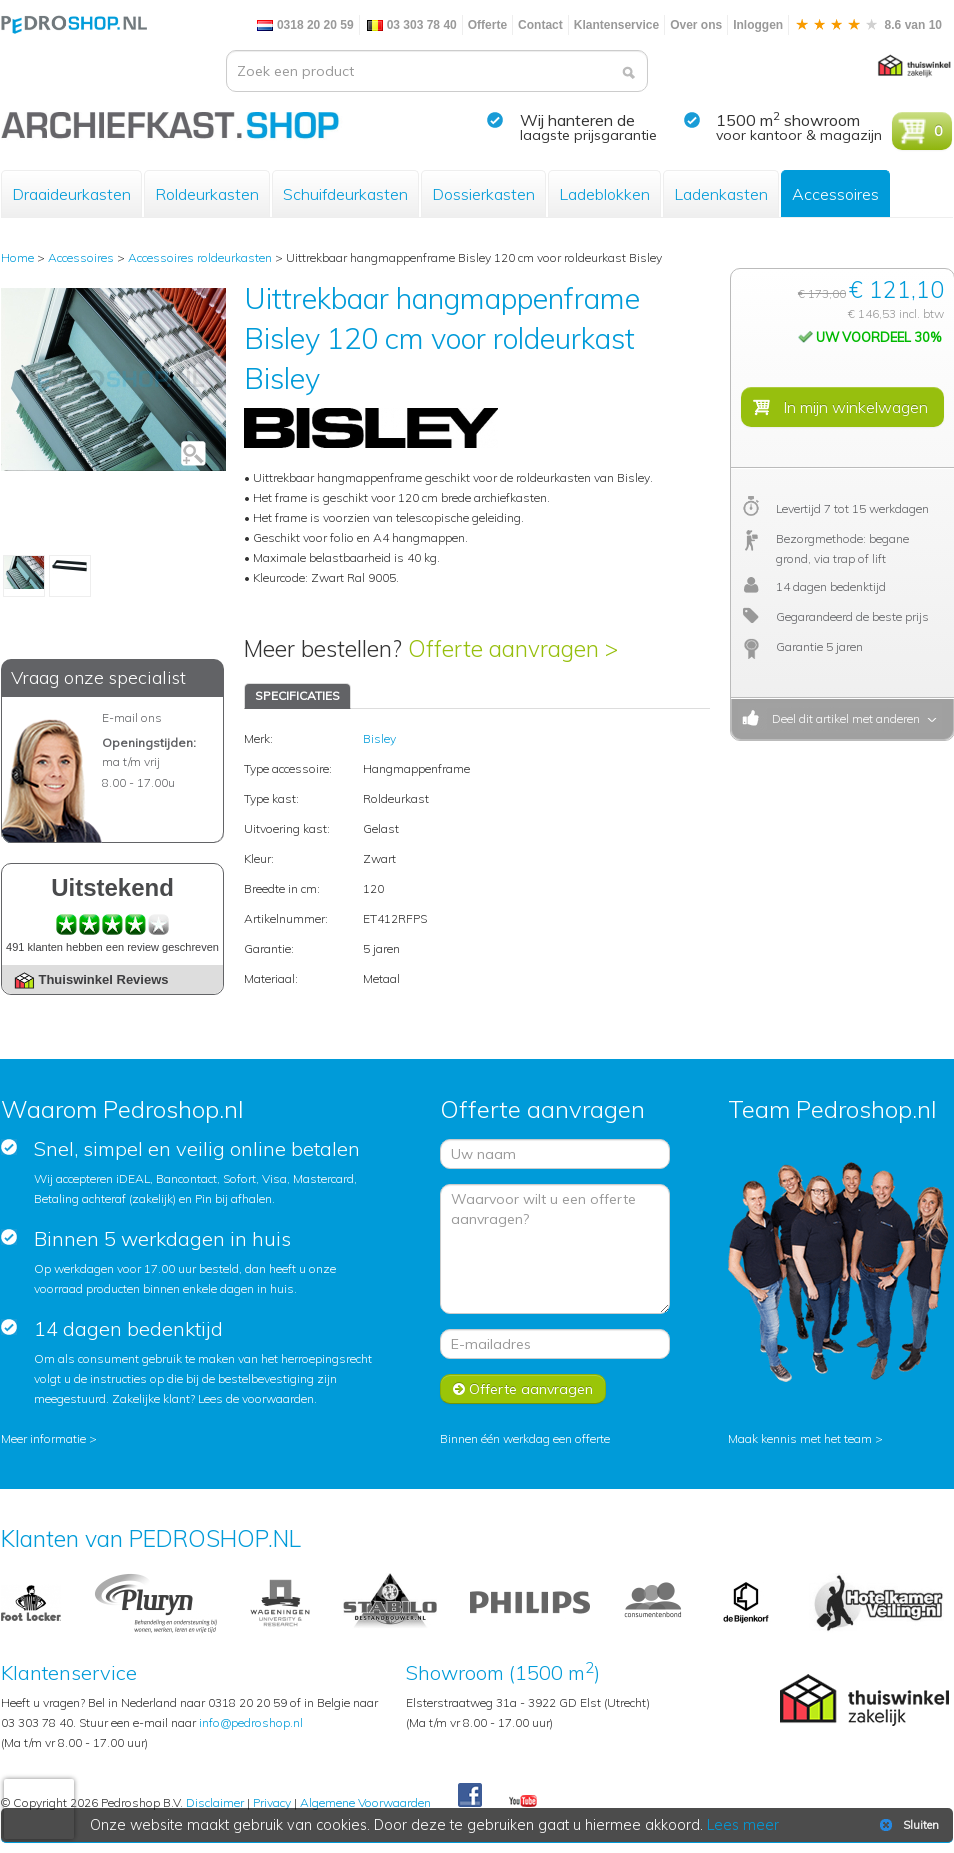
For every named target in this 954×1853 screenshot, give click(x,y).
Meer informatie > (49, 1438)
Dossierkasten (483, 194)
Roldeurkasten (207, 194)
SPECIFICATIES (297, 695)
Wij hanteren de (577, 120)
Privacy (272, 1802)
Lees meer (744, 1825)
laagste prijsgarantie (588, 135)
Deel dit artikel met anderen (843, 718)
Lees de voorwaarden (256, 1398)
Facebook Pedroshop (470, 1796)
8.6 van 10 (868, 25)
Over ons (696, 25)
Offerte (487, 25)
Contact (540, 25)
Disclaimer (215, 1802)
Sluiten (907, 1825)
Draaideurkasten (71, 194)
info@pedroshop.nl (251, 1722)
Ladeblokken (604, 194)
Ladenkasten (721, 194)
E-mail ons (132, 717)
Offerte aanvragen (523, 1389)
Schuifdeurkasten (345, 194)
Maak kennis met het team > (805, 1438)
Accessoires (835, 194)
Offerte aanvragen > (513, 648)
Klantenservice (616, 25)
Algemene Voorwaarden (365, 1802)
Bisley (379, 738)
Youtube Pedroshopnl (523, 1802)
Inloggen (758, 25)
